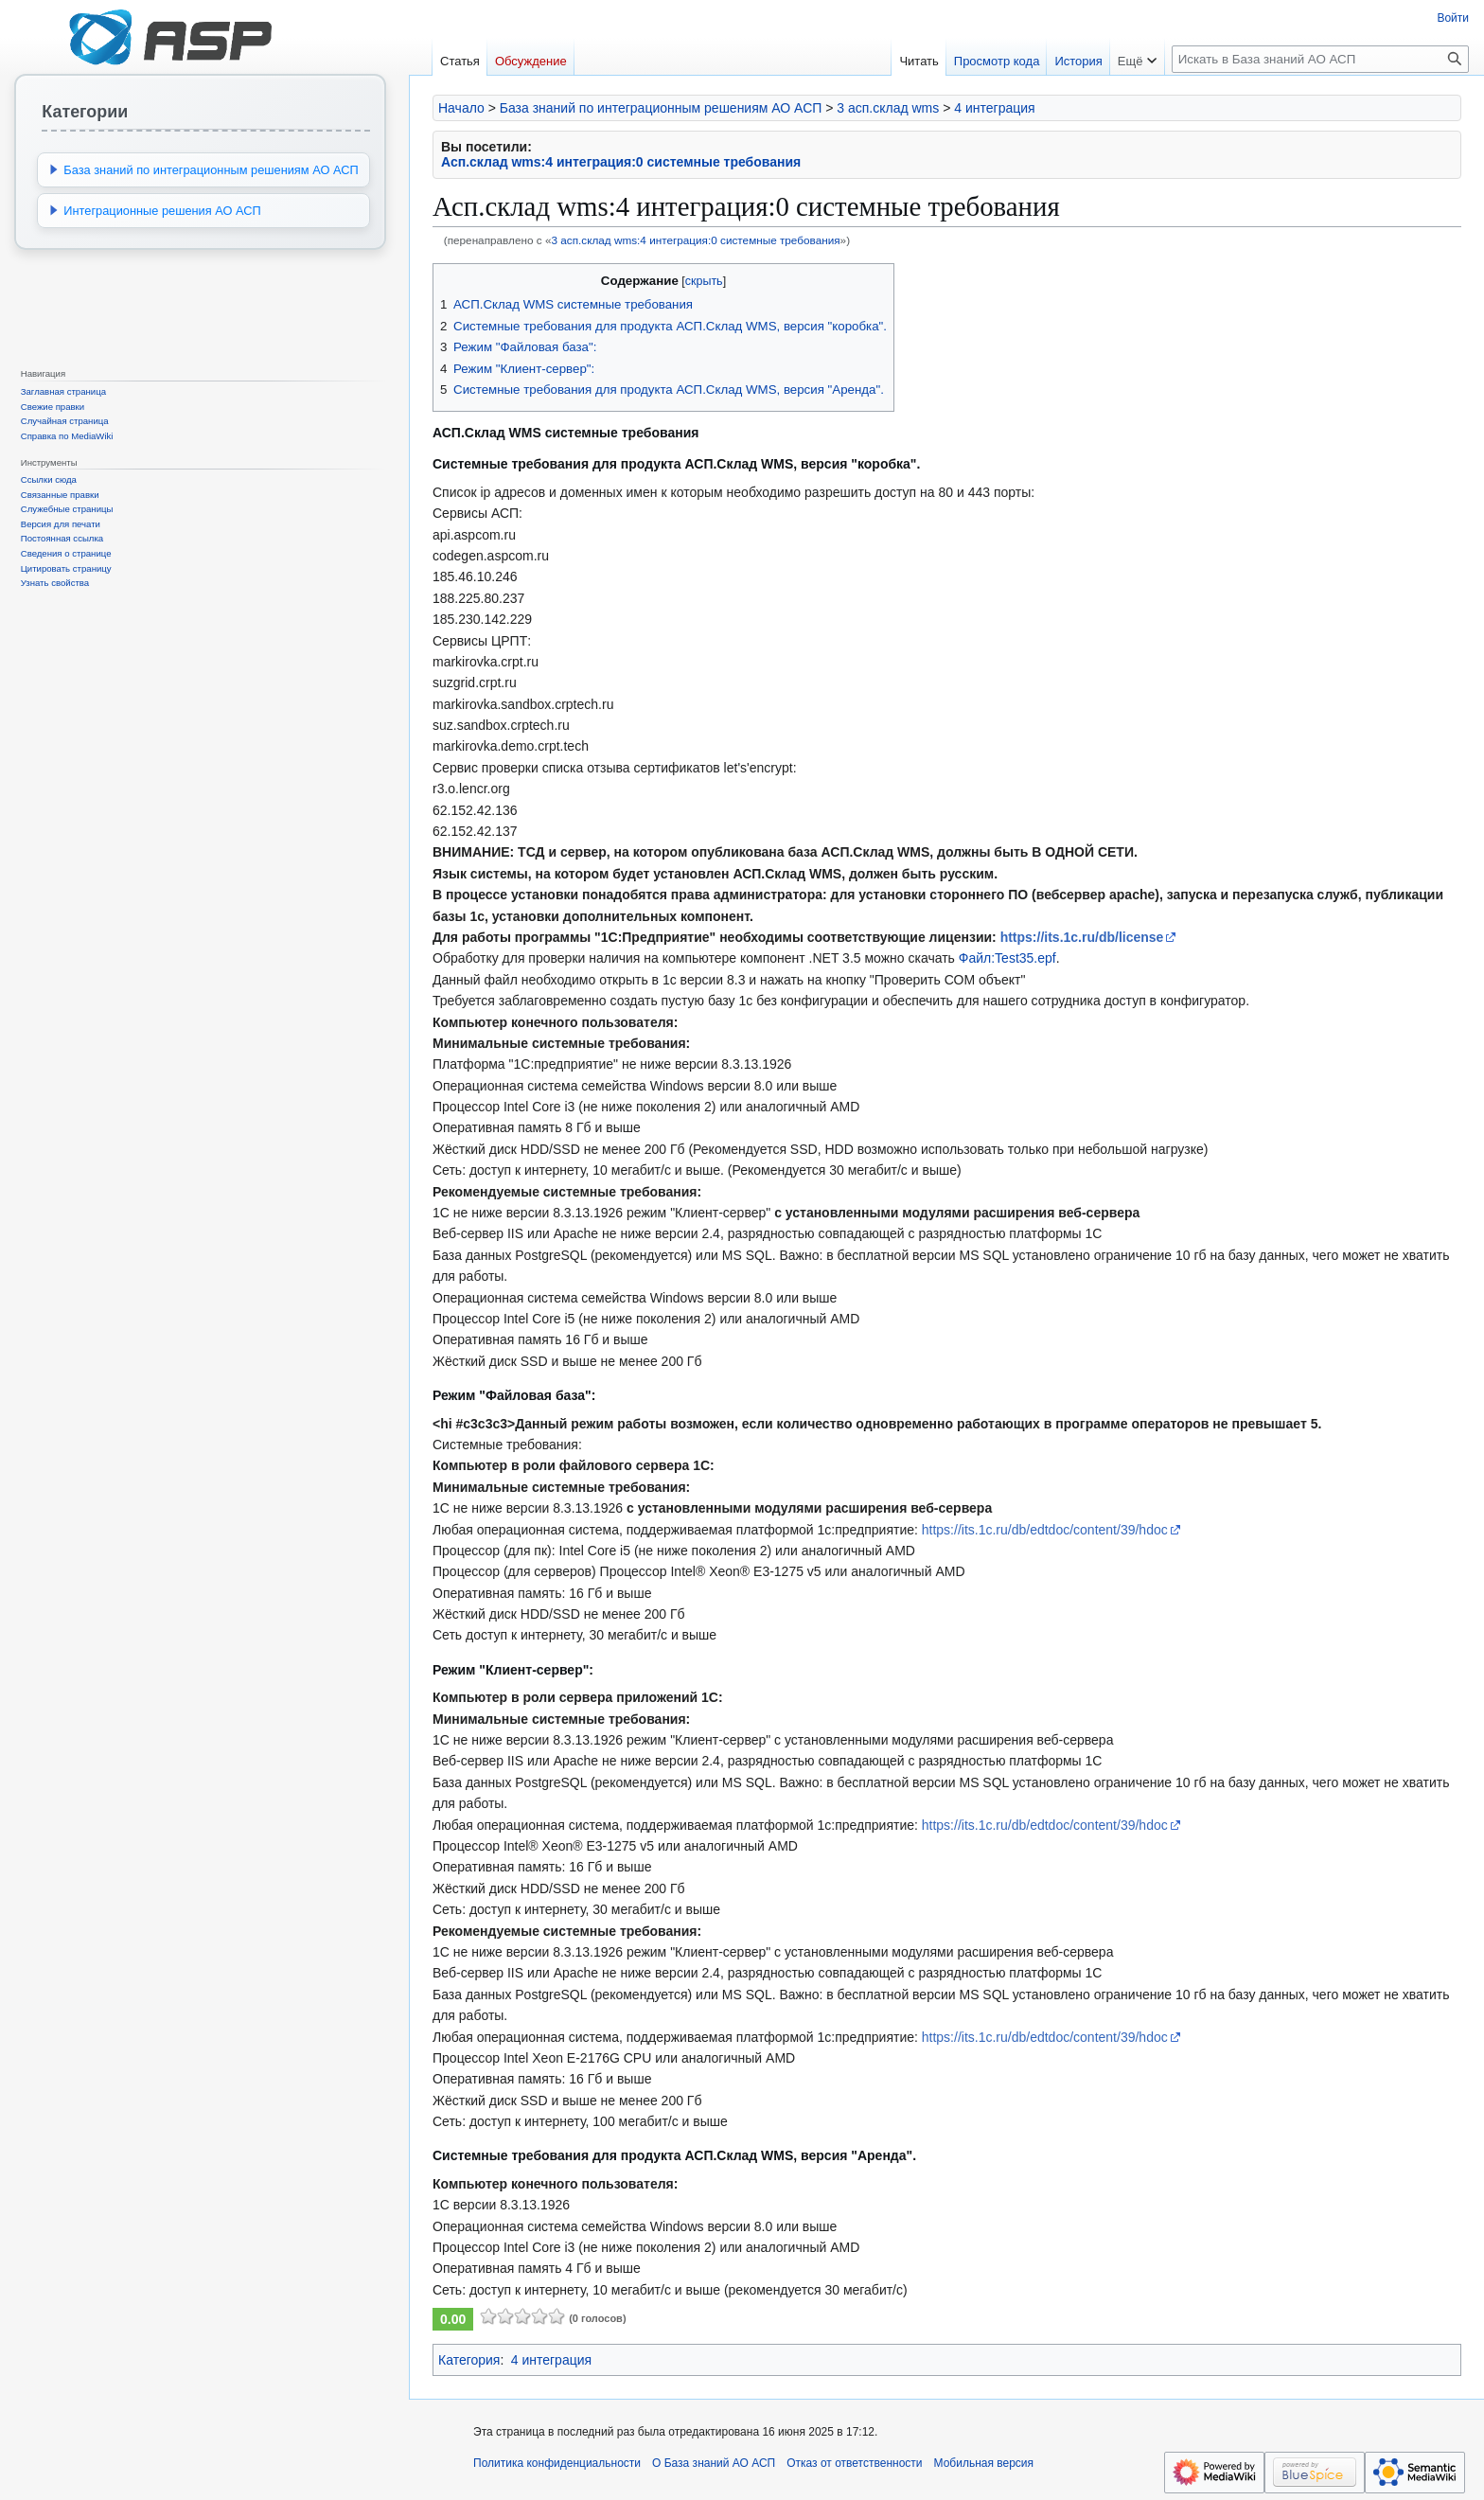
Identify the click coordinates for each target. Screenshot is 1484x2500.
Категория (469, 2359)
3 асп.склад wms (888, 107)
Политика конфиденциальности (557, 2463)
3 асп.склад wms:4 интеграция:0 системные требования (695, 240)
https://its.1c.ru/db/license (1082, 937)
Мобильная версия (984, 2463)
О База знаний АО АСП (713, 2463)
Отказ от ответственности (854, 2463)
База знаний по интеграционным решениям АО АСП (661, 107)
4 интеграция (994, 107)
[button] (54, 169)
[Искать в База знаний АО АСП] (1320, 59)
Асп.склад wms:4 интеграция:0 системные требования (621, 161)
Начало (461, 107)
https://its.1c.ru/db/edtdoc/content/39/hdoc (1045, 1529)
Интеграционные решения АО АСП (161, 211)
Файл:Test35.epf (1007, 958)
